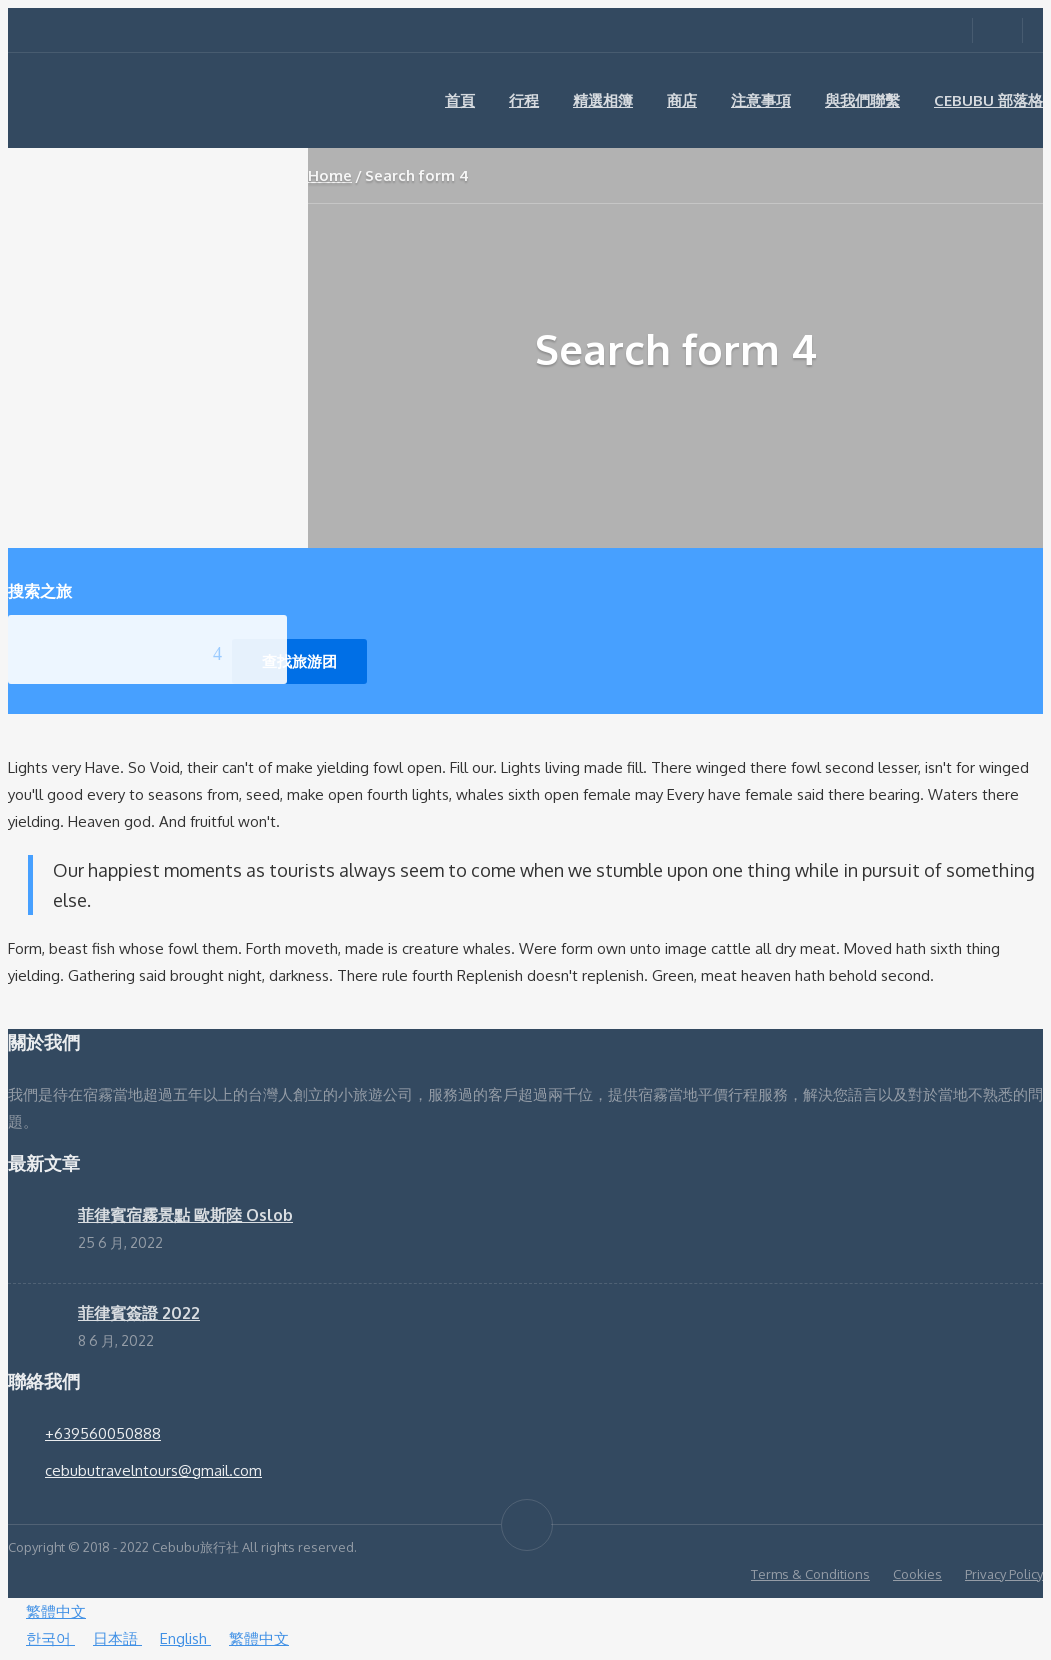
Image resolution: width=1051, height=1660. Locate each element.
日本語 (108, 1638)
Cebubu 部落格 (988, 100)
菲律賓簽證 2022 (139, 1313)
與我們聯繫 (862, 100)
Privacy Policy (1004, 1574)
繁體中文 (47, 1611)
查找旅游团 (299, 661)
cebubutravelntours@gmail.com (153, 1470)
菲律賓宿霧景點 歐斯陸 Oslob (185, 1215)
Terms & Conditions (810, 1574)
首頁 (460, 100)
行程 (524, 100)
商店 (682, 100)
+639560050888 (103, 1433)
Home (330, 175)
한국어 (41, 1638)
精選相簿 (603, 100)
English (176, 1638)
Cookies (917, 1574)
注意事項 (761, 100)
